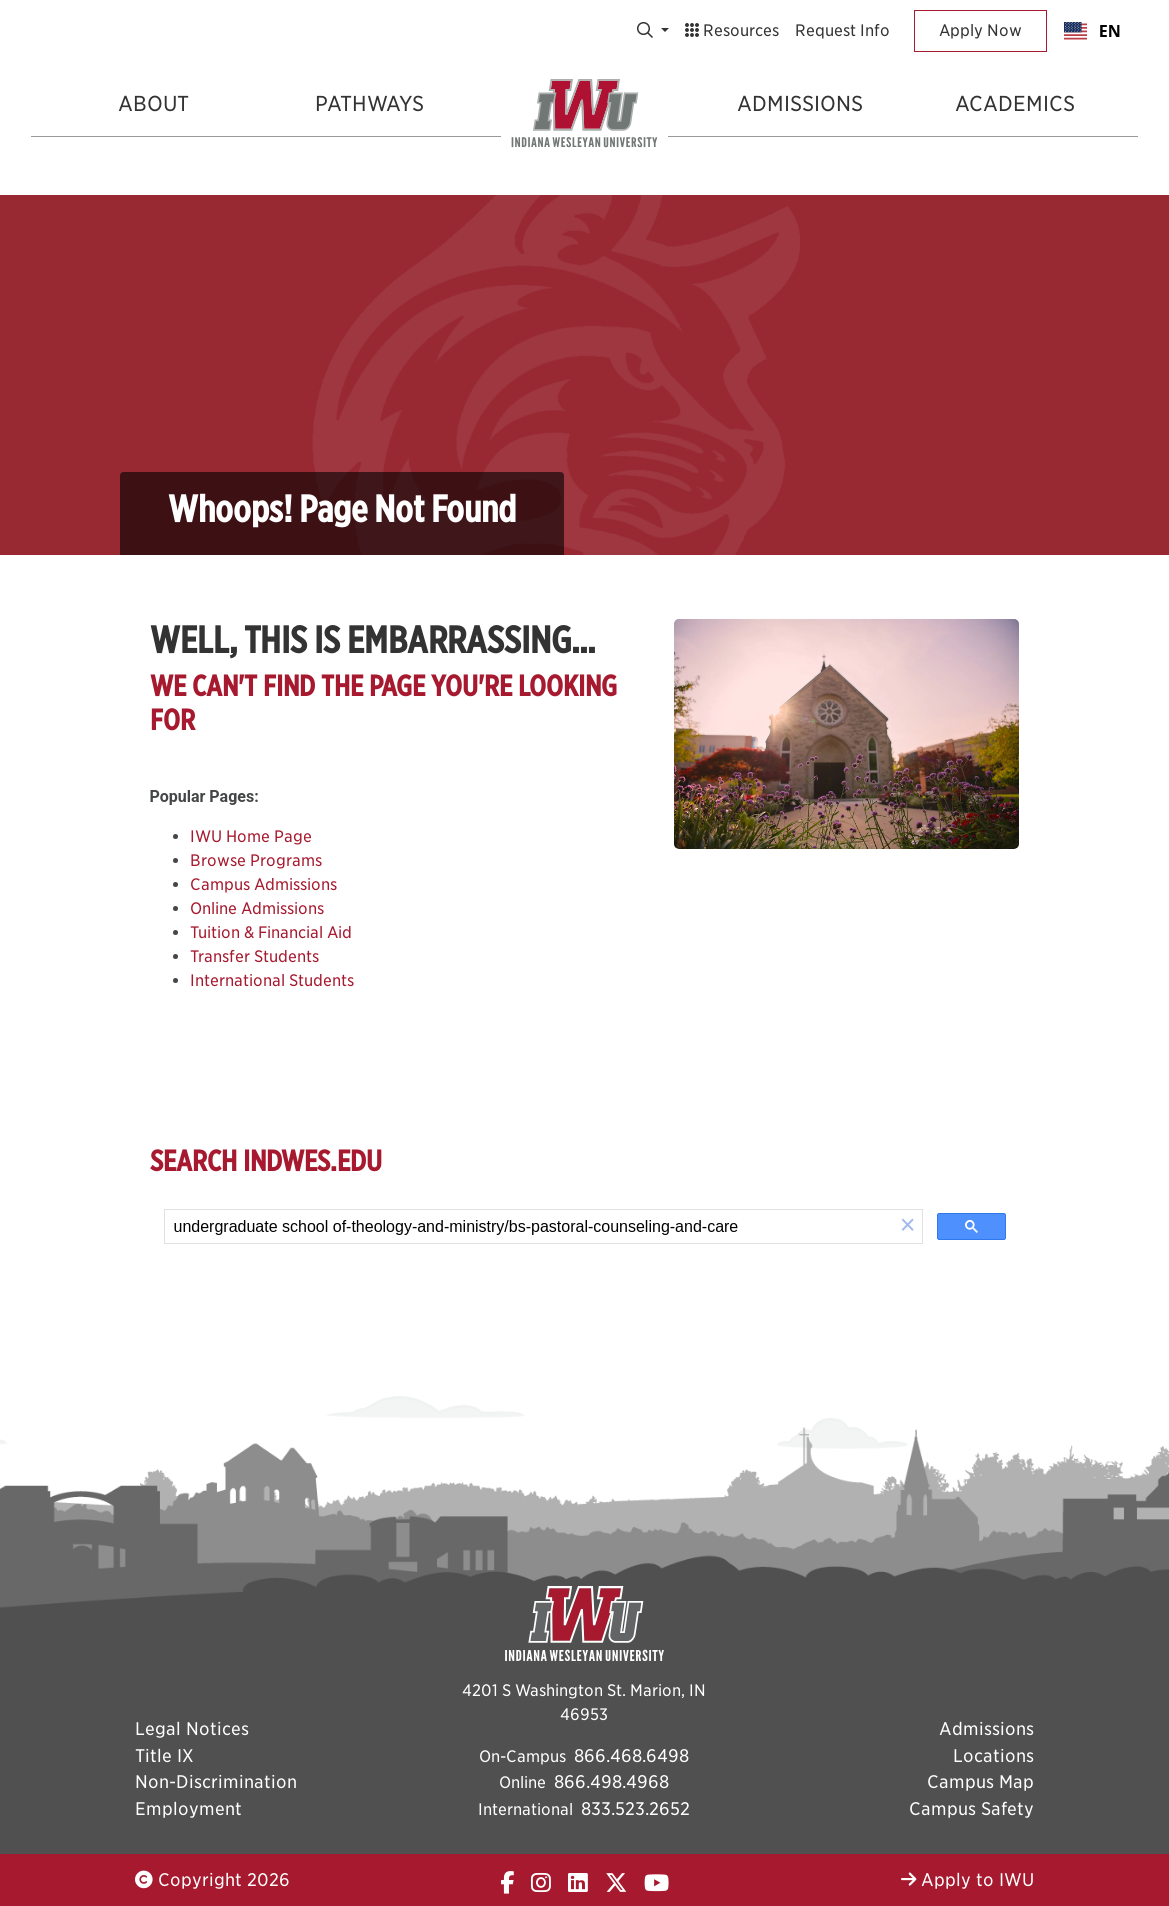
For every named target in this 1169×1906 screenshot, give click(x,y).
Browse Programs (256, 860)
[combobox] (1092, 31)
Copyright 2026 (212, 1879)
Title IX (164, 1755)
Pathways (369, 103)
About (153, 103)
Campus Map (980, 1781)
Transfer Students (254, 956)
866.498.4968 (611, 1781)
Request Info (842, 30)
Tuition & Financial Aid (271, 932)
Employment (188, 1808)
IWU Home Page (251, 836)
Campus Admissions (263, 884)
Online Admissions (257, 908)
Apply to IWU (967, 1879)
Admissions (800, 103)
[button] (908, 1226)
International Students (272, 980)
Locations (993, 1755)
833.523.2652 (635, 1808)
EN (1092, 31)
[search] (529, 1227)
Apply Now (980, 30)
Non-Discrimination (216, 1781)
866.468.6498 (631, 1755)
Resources (732, 30)
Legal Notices (192, 1728)
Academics (1015, 103)
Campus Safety (971, 1808)
